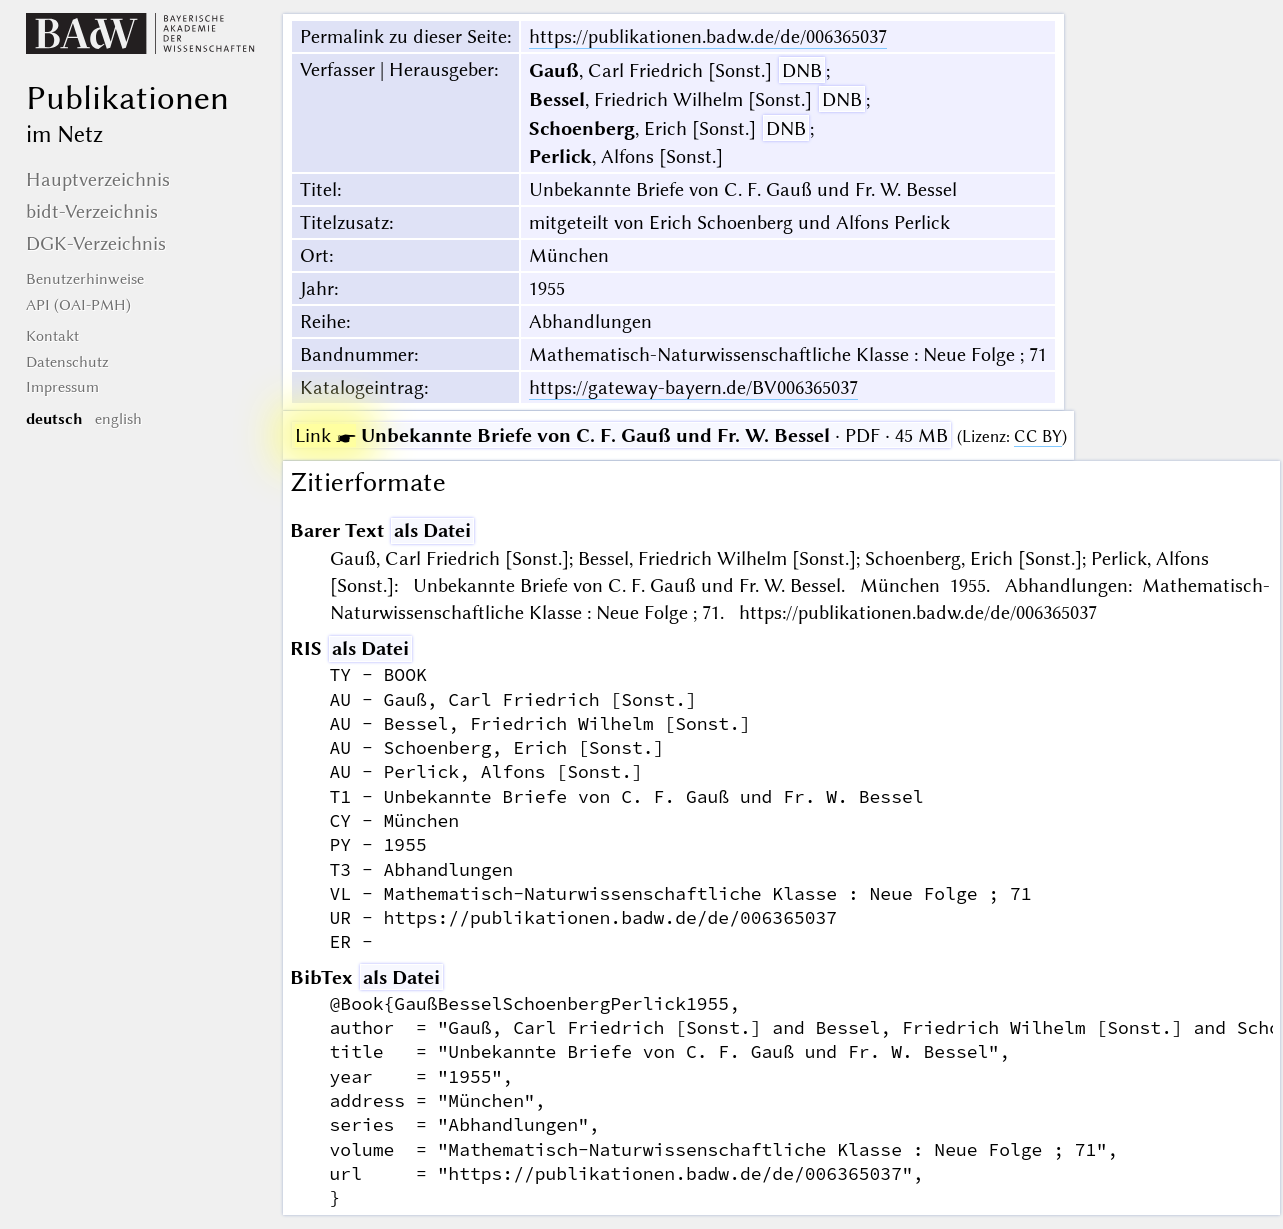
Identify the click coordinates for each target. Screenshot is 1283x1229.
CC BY (1038, 436)
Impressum (62, 387)
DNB (802, 70)
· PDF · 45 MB (621, 435)
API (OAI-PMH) (78, 305)
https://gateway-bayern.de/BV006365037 (693, 387)
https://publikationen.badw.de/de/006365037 (708, 36)
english (118, 419)
